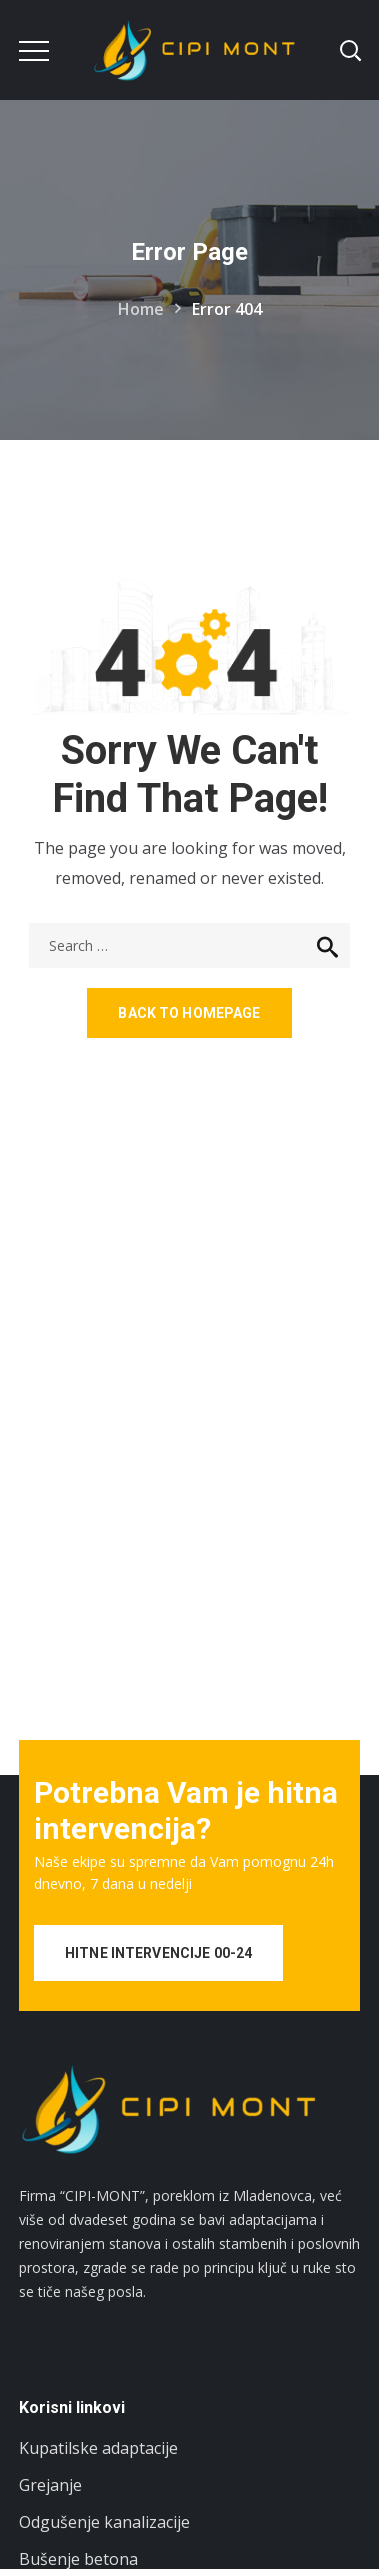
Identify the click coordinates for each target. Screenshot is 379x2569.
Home (141, 309)
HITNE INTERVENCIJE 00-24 (158, 1953)
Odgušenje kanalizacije (104, 2522)
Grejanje (50, 2485)
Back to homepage (189, 1013)
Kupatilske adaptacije (98, 2448)
